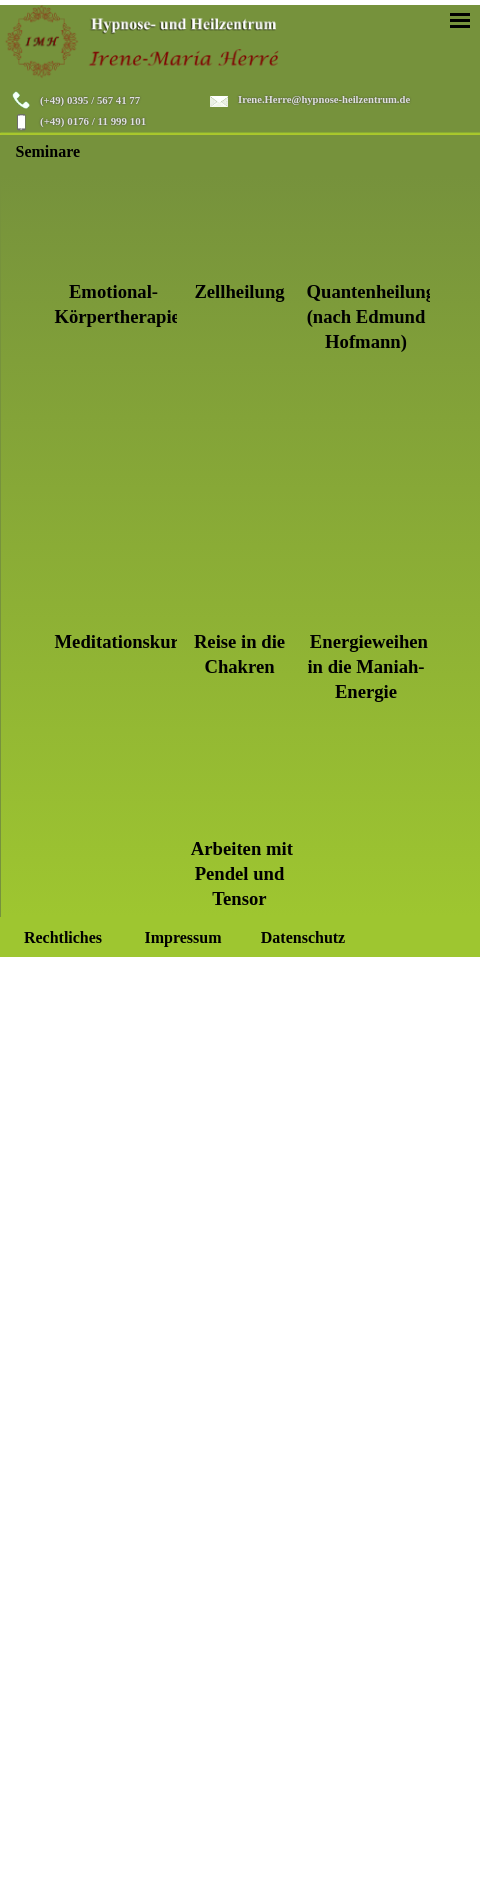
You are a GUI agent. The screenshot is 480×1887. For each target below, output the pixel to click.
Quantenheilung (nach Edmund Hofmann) (371, 316)
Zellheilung (239, 291)
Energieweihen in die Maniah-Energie (367, 666)
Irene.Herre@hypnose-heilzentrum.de (324, 99)
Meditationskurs (121, 641)
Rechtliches (63, 937)
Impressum (182, 937)
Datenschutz (303, 937)
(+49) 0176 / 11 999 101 (93, 121)
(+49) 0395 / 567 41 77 (90, 100)
